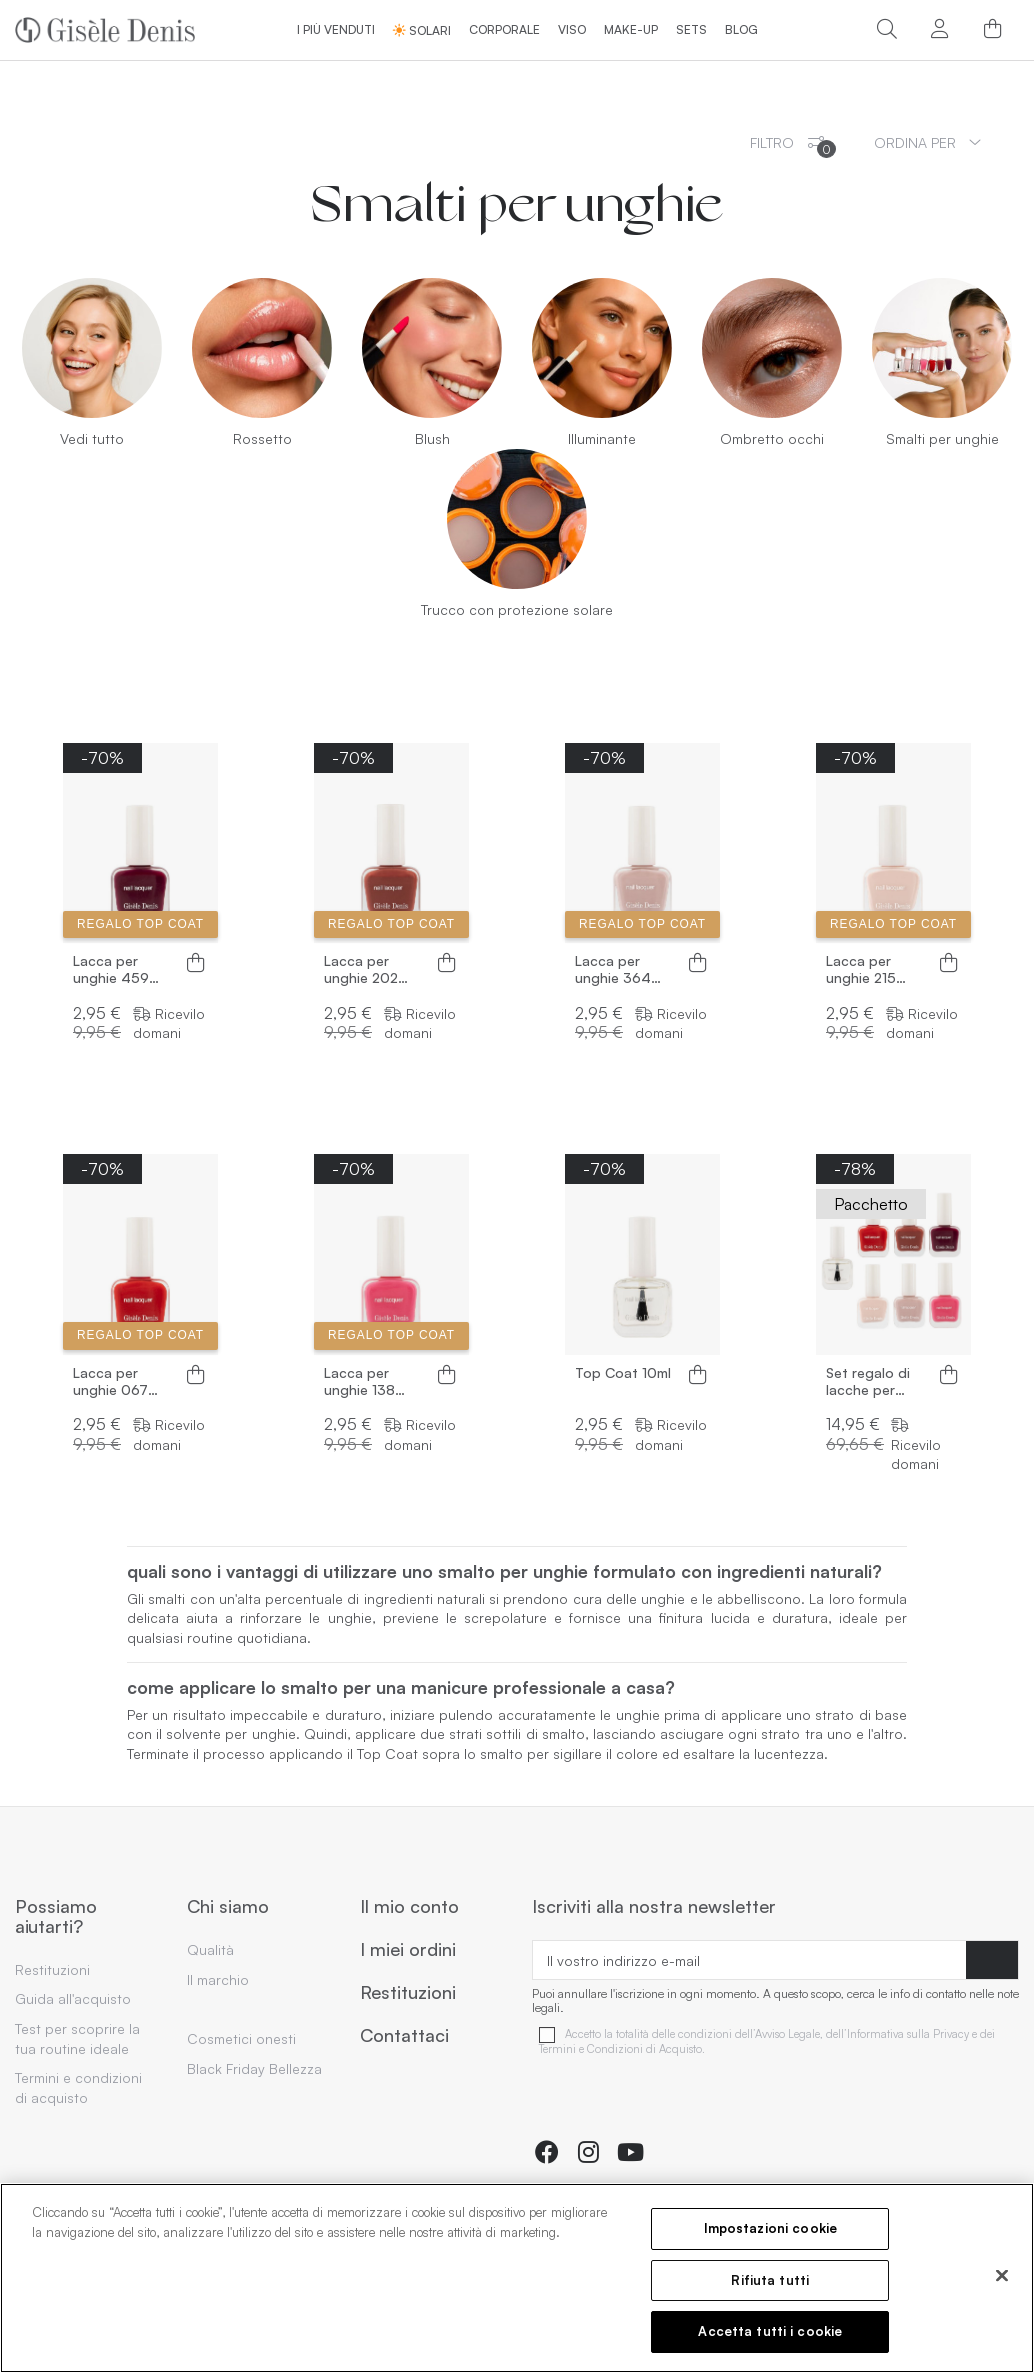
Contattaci (404, 2036)
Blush (432, 438)
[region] (517, 2278)
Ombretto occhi (772, 438)
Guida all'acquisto (73, 1998)
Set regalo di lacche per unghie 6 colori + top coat (875, 1382)
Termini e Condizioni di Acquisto (620, 2049)
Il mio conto (409, 1907)
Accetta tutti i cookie (770, 2331)
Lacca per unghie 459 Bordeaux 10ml (121, 970)
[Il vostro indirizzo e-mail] (749, 1960)
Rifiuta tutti (770, 2280)
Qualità (210, 1949)
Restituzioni (52, 1969)
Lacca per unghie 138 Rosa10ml (359, 1382)
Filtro (793, 146)
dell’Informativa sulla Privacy (897, 2034)
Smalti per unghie (942, 438)
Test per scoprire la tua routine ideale (77, 2038)
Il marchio (218, 1979)
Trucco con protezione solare (517, 609)
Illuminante (602, 438)
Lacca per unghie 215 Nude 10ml (861, 970)
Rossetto (262, 438)
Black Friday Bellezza (254, 2068)
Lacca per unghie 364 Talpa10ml (613, 970)
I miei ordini (408, 1950)
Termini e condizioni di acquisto (78, 2087)
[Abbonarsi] (992, 1960)
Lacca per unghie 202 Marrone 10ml (367, 970)
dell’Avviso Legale (777, 2034)
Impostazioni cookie (770, 2228)
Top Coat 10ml (623, 1373)
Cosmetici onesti (241, 2038)
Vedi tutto (92, 438)
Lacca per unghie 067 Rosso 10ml (110, 1382)
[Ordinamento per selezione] (927, 142)
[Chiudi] (1002, 2276)
